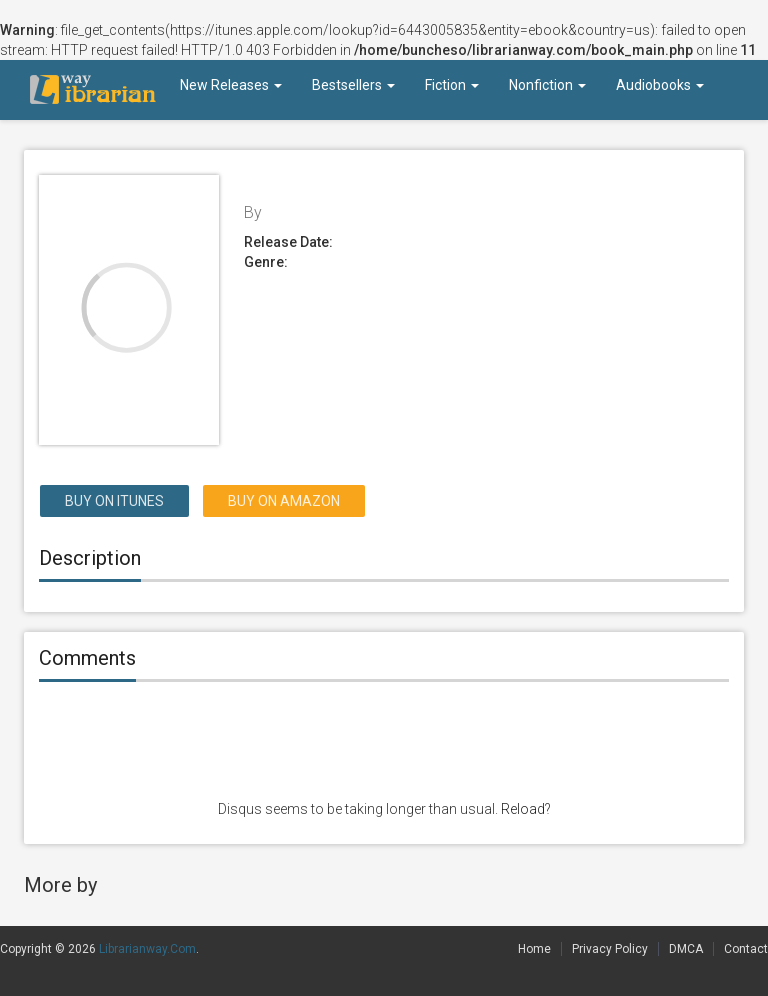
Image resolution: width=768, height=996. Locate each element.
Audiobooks (660, 85)
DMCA (686, 949)
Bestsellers (353, 85)
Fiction (452, 85)
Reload (523, 809)
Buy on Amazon (284, 501)
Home (534, 949)
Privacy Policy (610, 949)
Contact (746, 949)
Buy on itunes (114, 501)
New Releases (231, 85)
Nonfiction (547, 85)
